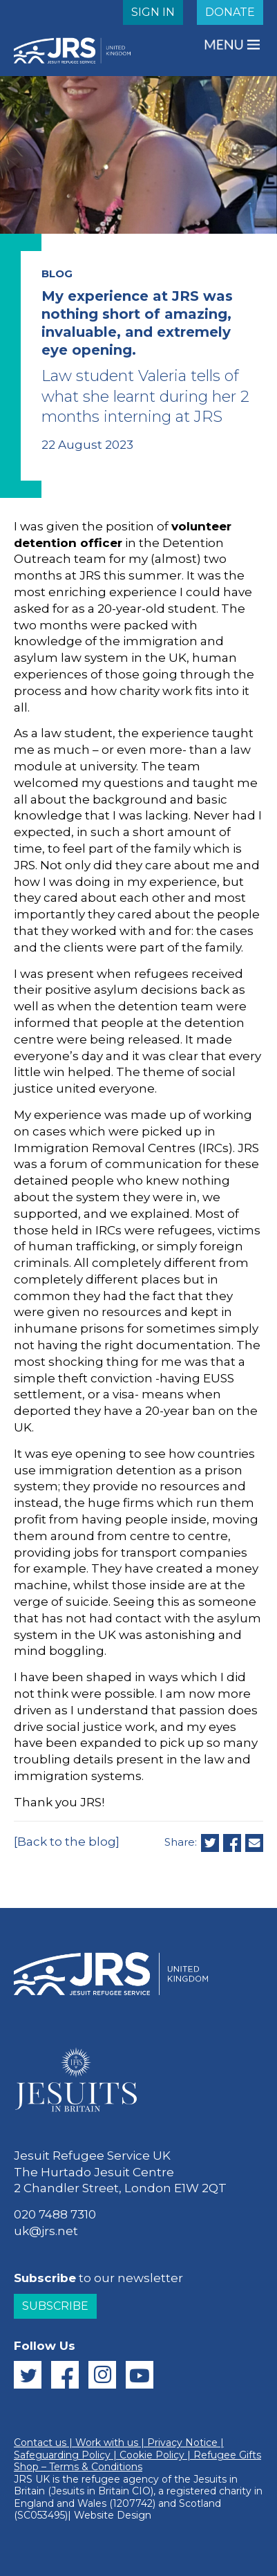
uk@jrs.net (46, 2231)
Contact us (40, 2442)
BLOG (57, 273)
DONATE (230, 12)
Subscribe (55, 2306)
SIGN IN (153, 12)
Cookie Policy (152, 2455)
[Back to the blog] (67, 1841)
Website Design (112, 2515)
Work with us (106, 2442)
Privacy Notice (182, 2442)
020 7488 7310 (55, 2214)
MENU (225, 45)
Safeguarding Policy (62, 2455)
